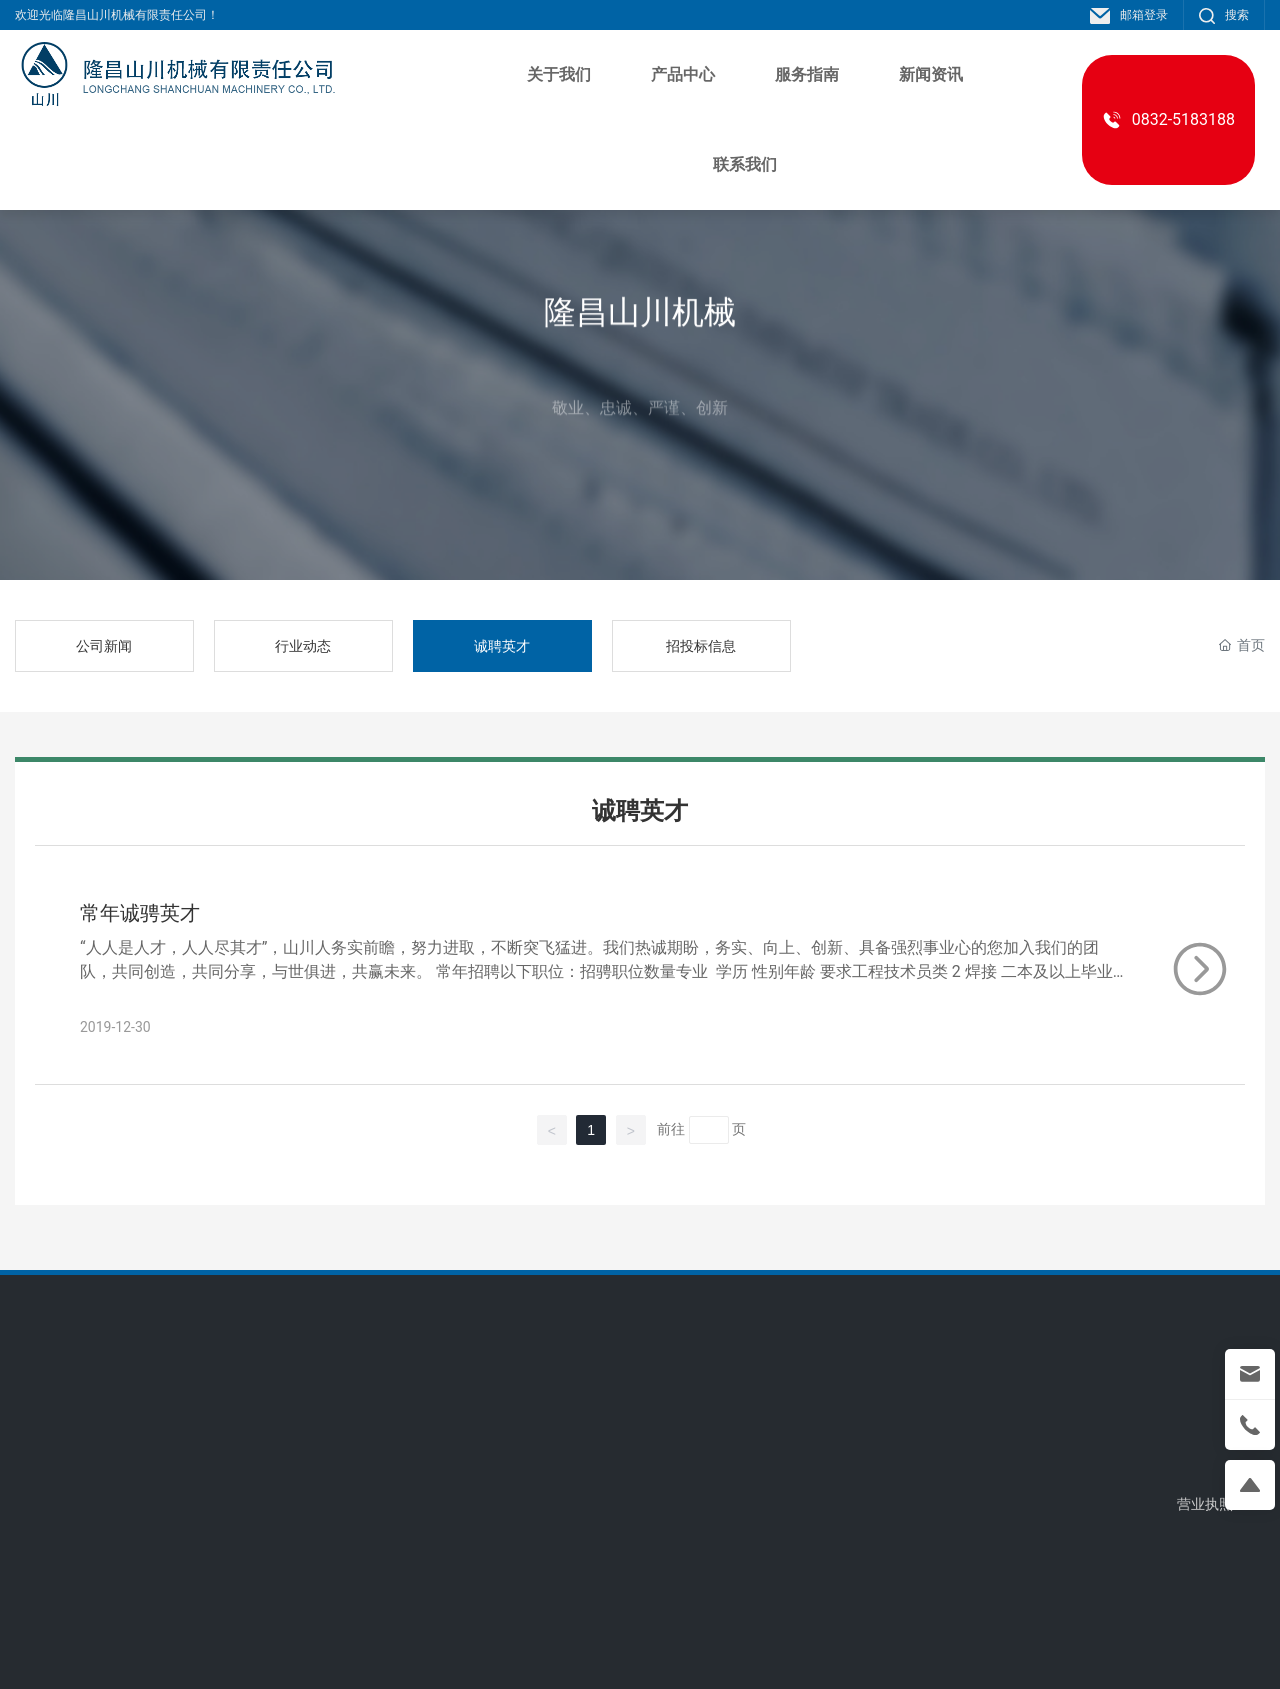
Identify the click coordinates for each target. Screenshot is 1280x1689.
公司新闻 (104, 646)
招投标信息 (701, 646)
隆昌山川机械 (640, 340)
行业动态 (303, 646)
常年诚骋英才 (140, 913)
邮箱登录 (1129, 15)
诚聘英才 (502, 646)
